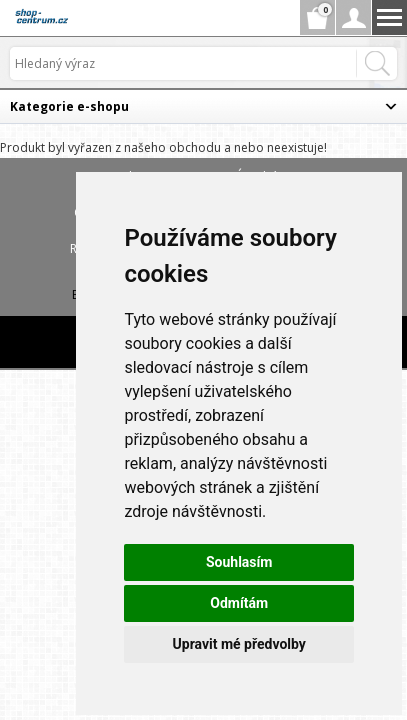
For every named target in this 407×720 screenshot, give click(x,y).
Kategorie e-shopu (69, 106)
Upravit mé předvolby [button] (239, 644)
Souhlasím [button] (239, 562)
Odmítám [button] (239, 603)
